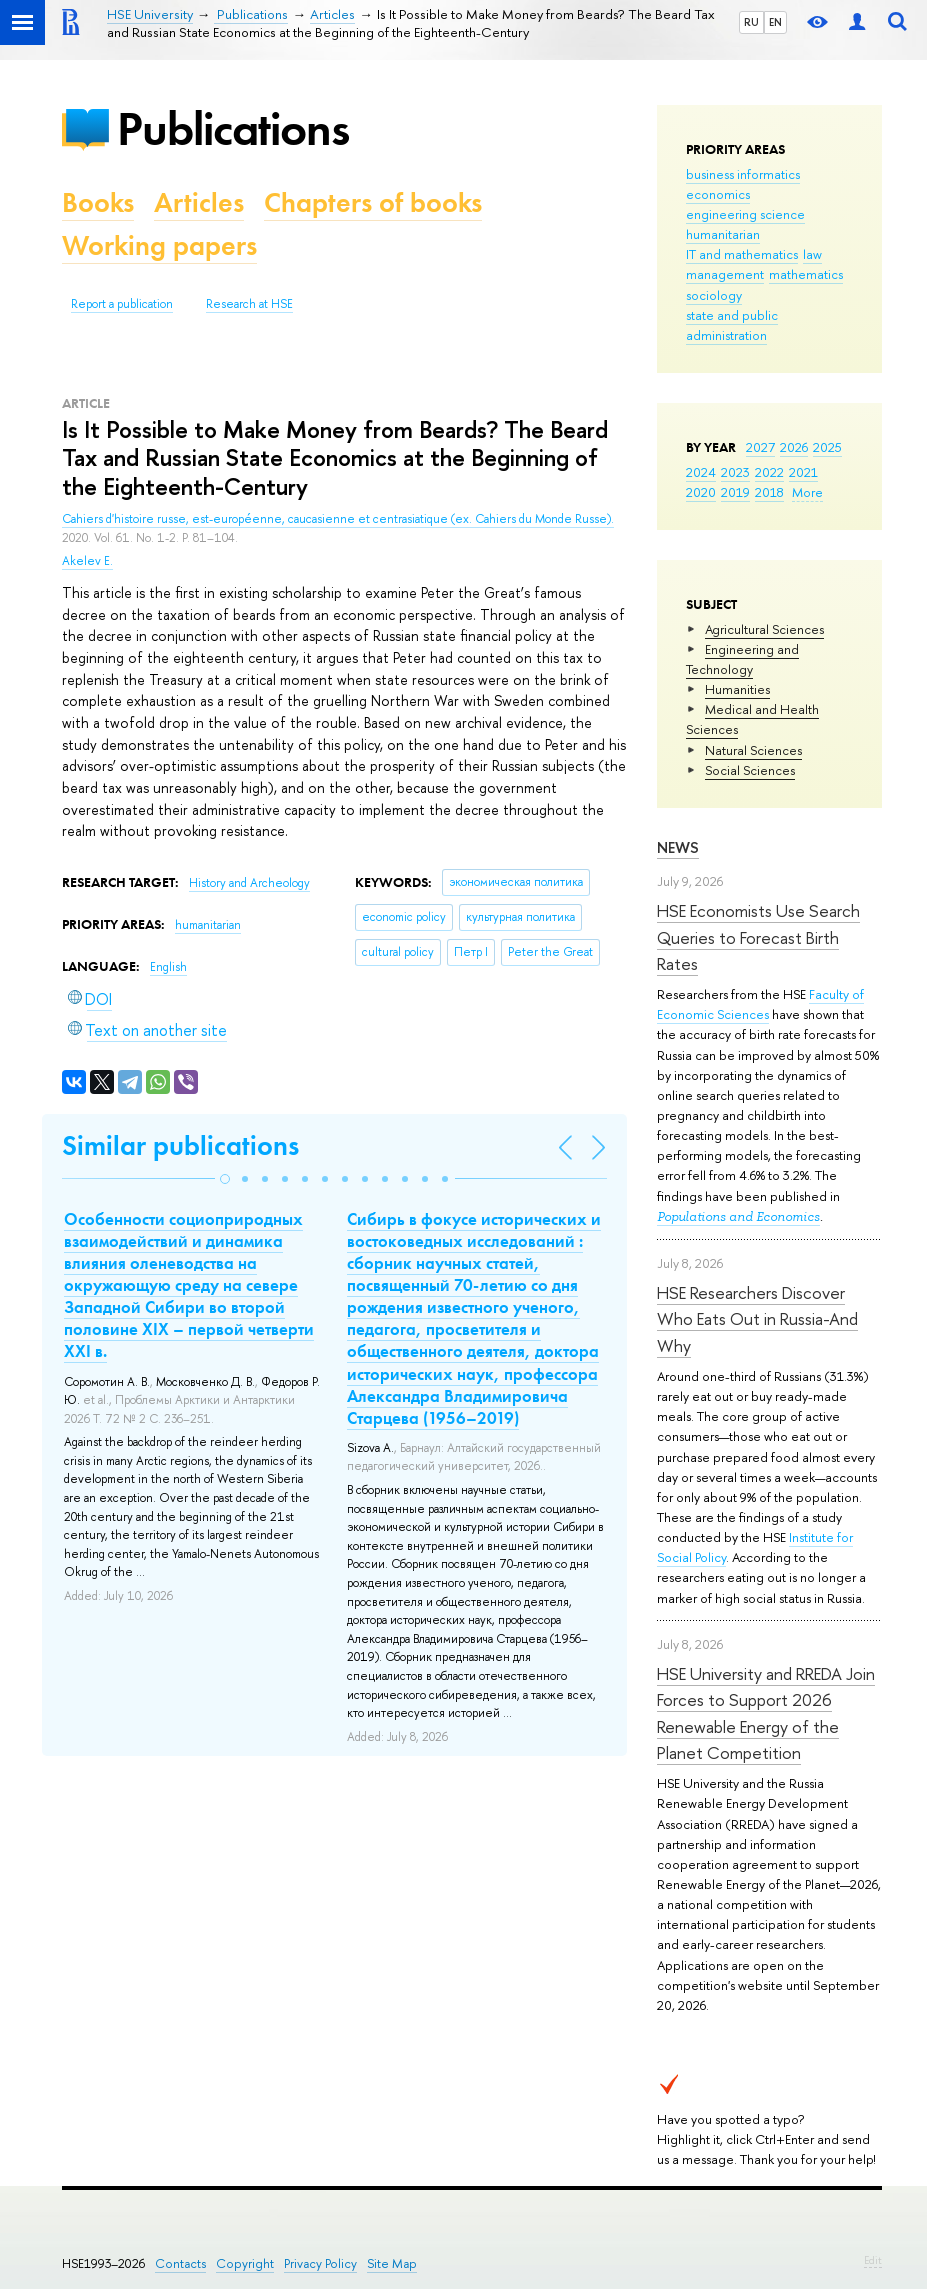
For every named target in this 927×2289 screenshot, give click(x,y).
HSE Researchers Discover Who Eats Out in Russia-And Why (757, 1319)
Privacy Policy (320, 2263)
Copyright (245, 2263)
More (807, 492)
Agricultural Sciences (764, 629)
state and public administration (732, 325)
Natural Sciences (753, 750)
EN (775, 22)
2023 (735, 472)
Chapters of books (373, 202)
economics (718, 194)
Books (98, 202)
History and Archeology (249, 883)
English (168, 967)
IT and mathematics (742, 254)
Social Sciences (750, 770)
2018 (769, 492)
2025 (827, 447)
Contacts (180, 2263)
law (812, 254)
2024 (701, 472)
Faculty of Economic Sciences (760, 1004)
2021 (803, 472)
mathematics (806, 274)
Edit (873, 2260)
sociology (714, 295)
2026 (794, 447)
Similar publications (180, 1145)
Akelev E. (87, 561)
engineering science (745, 214)
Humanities (737, 689)
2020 (701, 492)
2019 (735, 492)
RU (751, 22)
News (678, 847)
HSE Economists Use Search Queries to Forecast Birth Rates (758, 937)
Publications (233, 128)
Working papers (159, 245)
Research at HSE (249, 304)
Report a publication (122, 304)
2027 (760, 447)
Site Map (392, 2263)
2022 (769, 472)
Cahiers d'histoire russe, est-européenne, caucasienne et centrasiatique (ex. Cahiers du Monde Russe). (338, 519)
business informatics (743, 174)
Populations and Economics (738, 1216)
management (725, 274)
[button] (225, 1179)
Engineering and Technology (742, 659)
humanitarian (723, 234)
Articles (199, 202)
